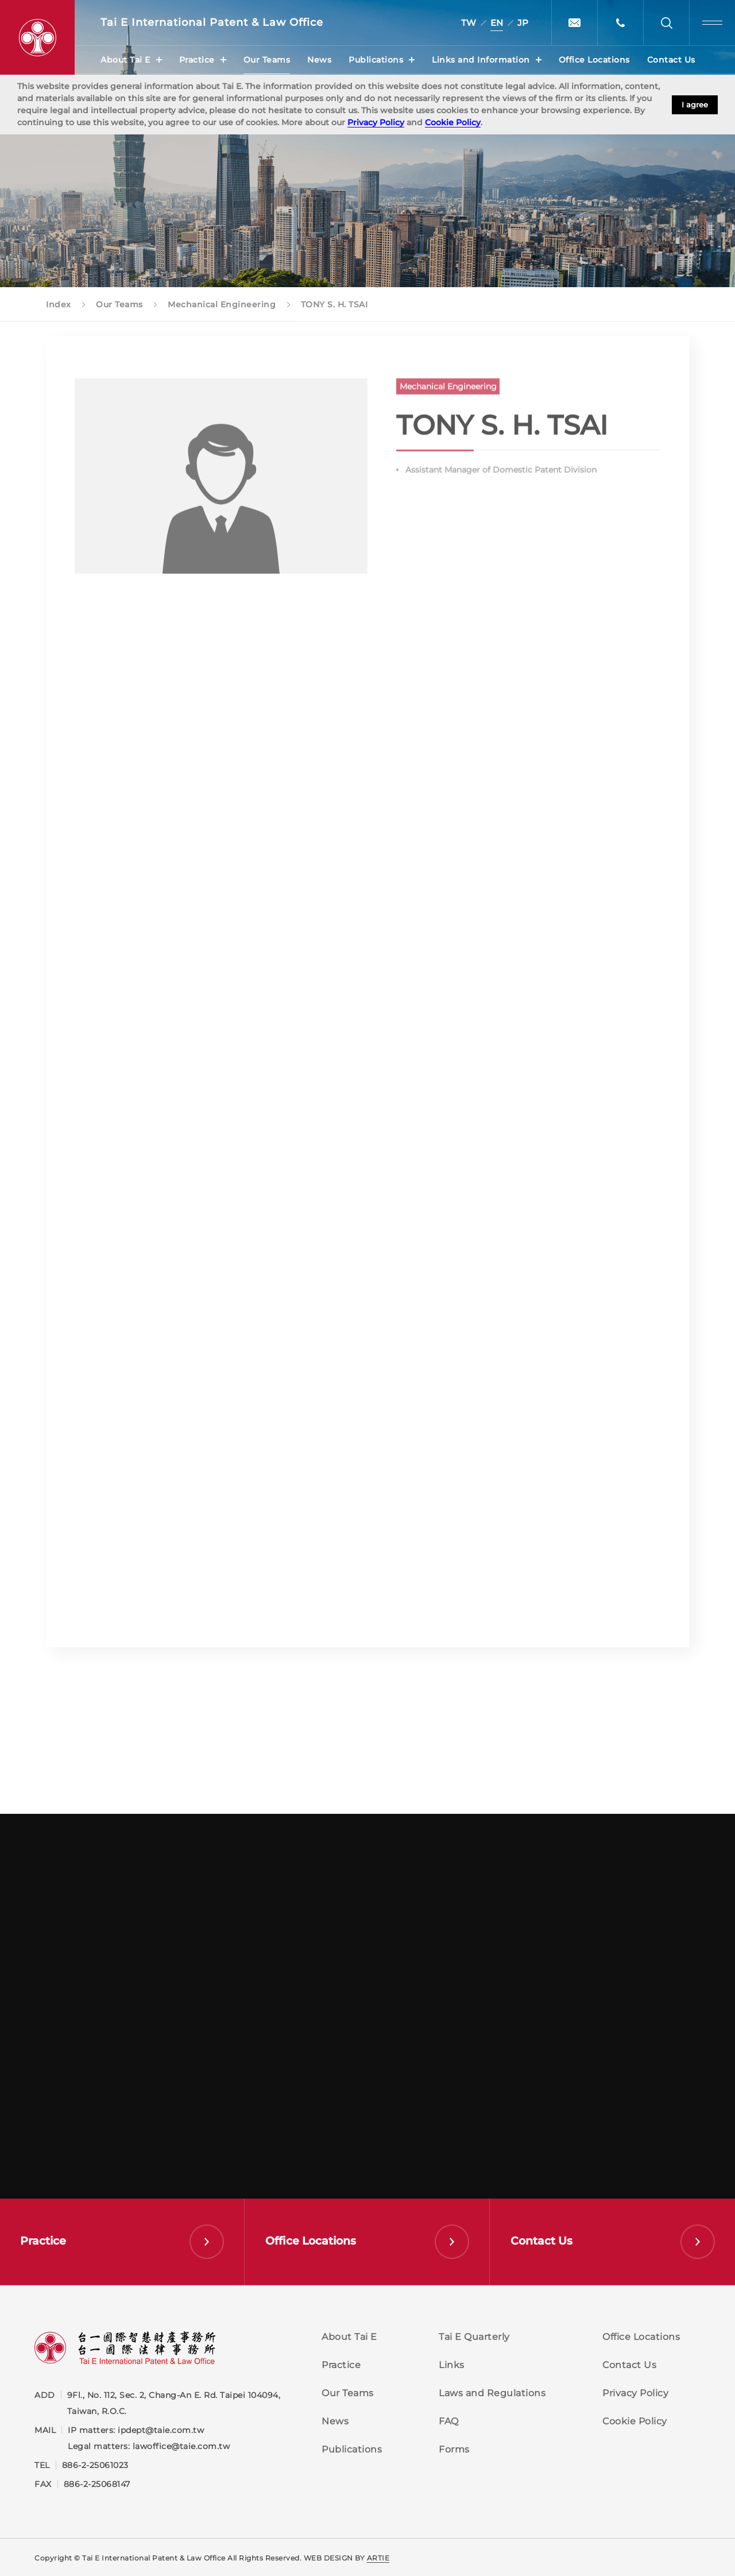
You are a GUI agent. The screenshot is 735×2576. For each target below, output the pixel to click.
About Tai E (125, 60)
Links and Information (481, 60)
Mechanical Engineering (448, 393)
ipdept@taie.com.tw (161, 2430)
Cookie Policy (453, 122)
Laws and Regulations (492, 2393)
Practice (197, 60)
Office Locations (594, 60)
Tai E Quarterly (474, 2336)
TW (468, 22)
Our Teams (267, 60)
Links (452, 2364)
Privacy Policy (375, 122)
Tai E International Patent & (211, 23)
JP (522, 22)
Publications (376, 60)
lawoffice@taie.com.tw (181, 2446)
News (319, 60)
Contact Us (671, 60)
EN (496, 22)
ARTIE (378, 2558)
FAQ (449, 2421)
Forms (454, 2449)
